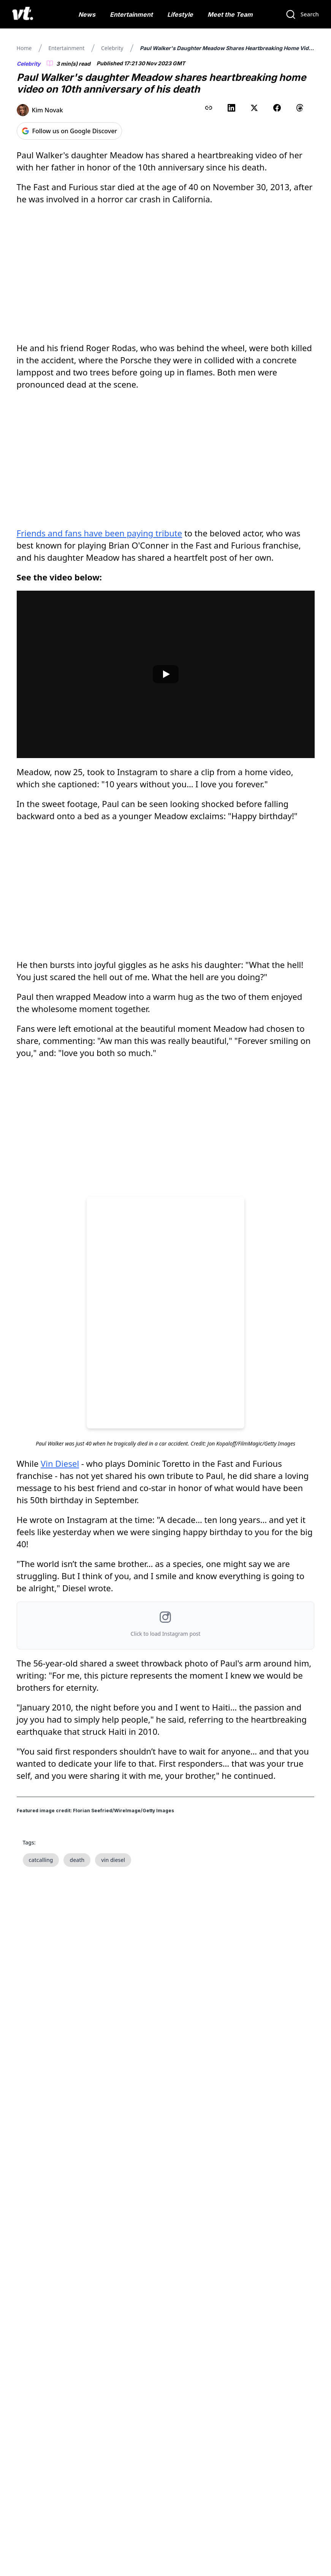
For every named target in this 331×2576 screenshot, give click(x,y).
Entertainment (131, 14)
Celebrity (112, 48)
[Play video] (166, 674)
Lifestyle (180, 14)
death (77, 1859)
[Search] (302, 14)
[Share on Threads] (299, 107)
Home (24, 48)
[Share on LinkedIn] (231, 107)
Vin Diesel (60, 1463)
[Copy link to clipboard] (208, 107)
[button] (166, 1625)
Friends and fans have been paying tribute (99, 533)
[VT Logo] (22, 14)
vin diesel (113, 1859)
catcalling (41, 1859)
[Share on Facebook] (277, 107)
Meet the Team (230, 14)
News (86, 14)
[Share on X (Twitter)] (254, 107)
